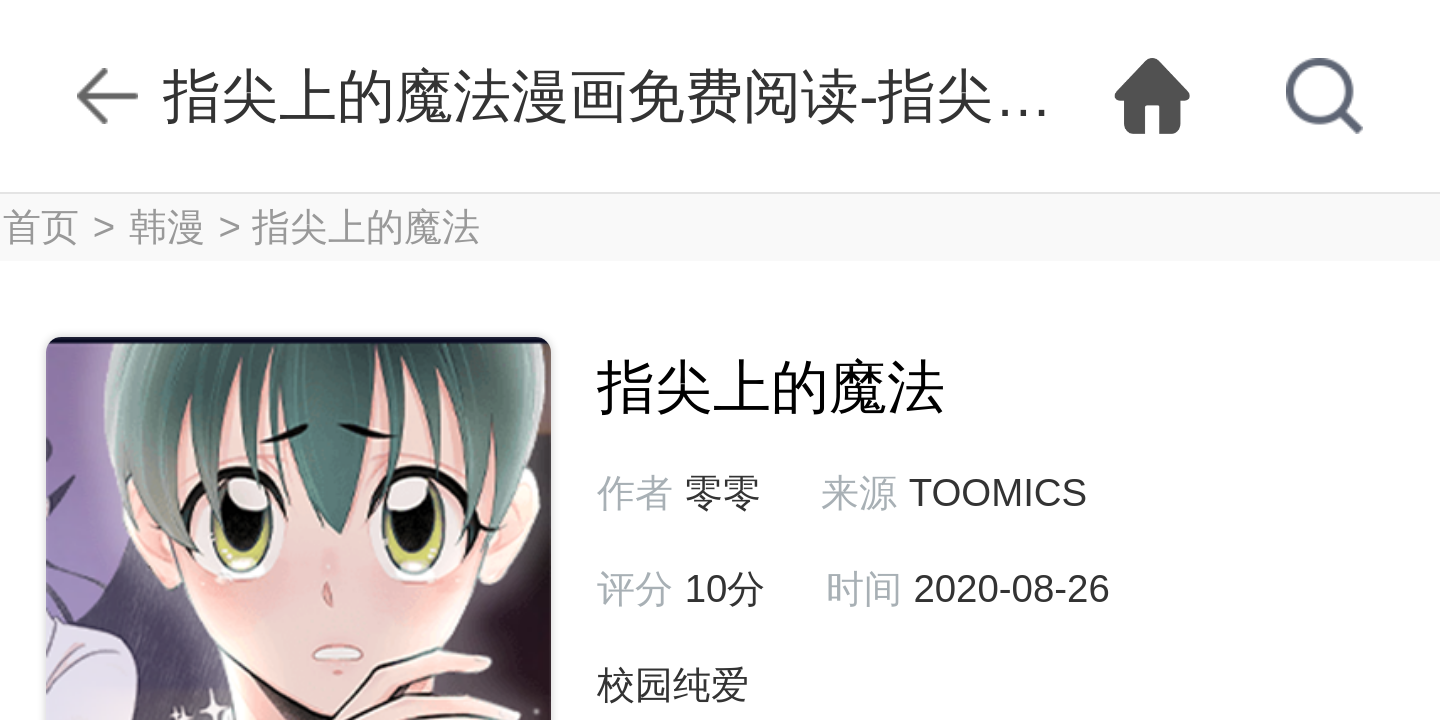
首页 (41, 226)
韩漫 (167, 226)
